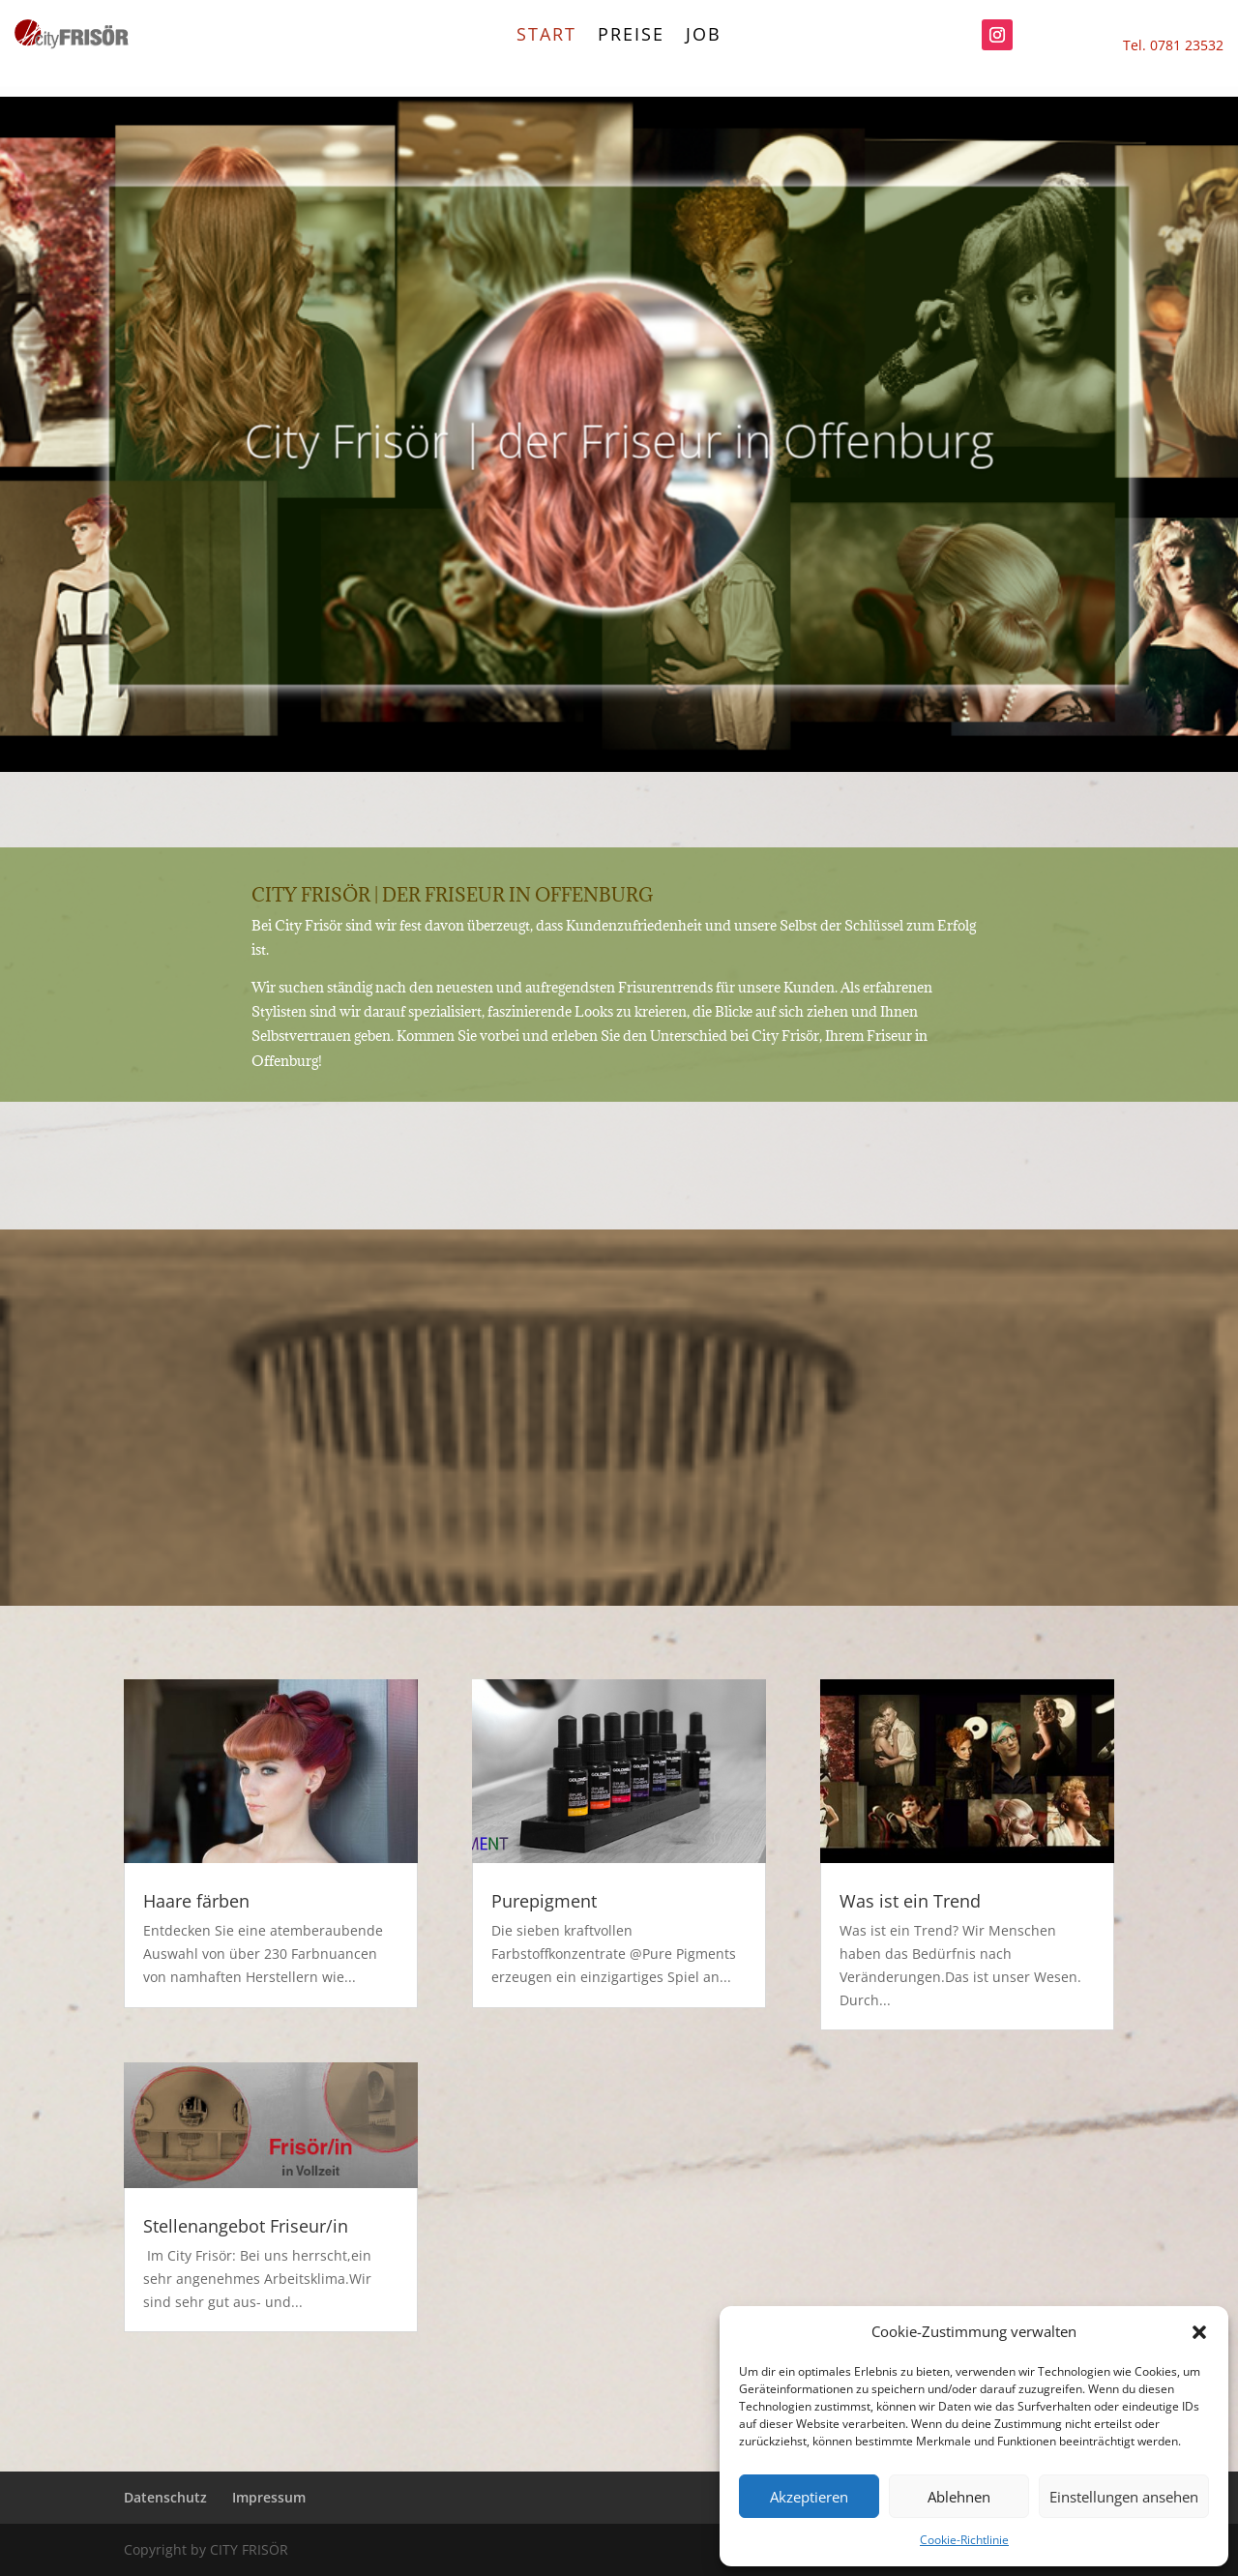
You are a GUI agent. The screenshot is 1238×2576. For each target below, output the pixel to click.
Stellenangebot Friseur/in (245, 2225)
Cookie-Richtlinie (964, 2540)
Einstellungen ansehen (1123, 2496)
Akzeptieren (809, 2496)
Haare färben (196, 1900)
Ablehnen (959, 2496)
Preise (631, 36)
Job (704, 36)
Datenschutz (165, 2497)
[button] (1199, 2332)
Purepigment (544, 1900)
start (546, 36)
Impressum (269, 2497)
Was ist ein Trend (910, 1900)
